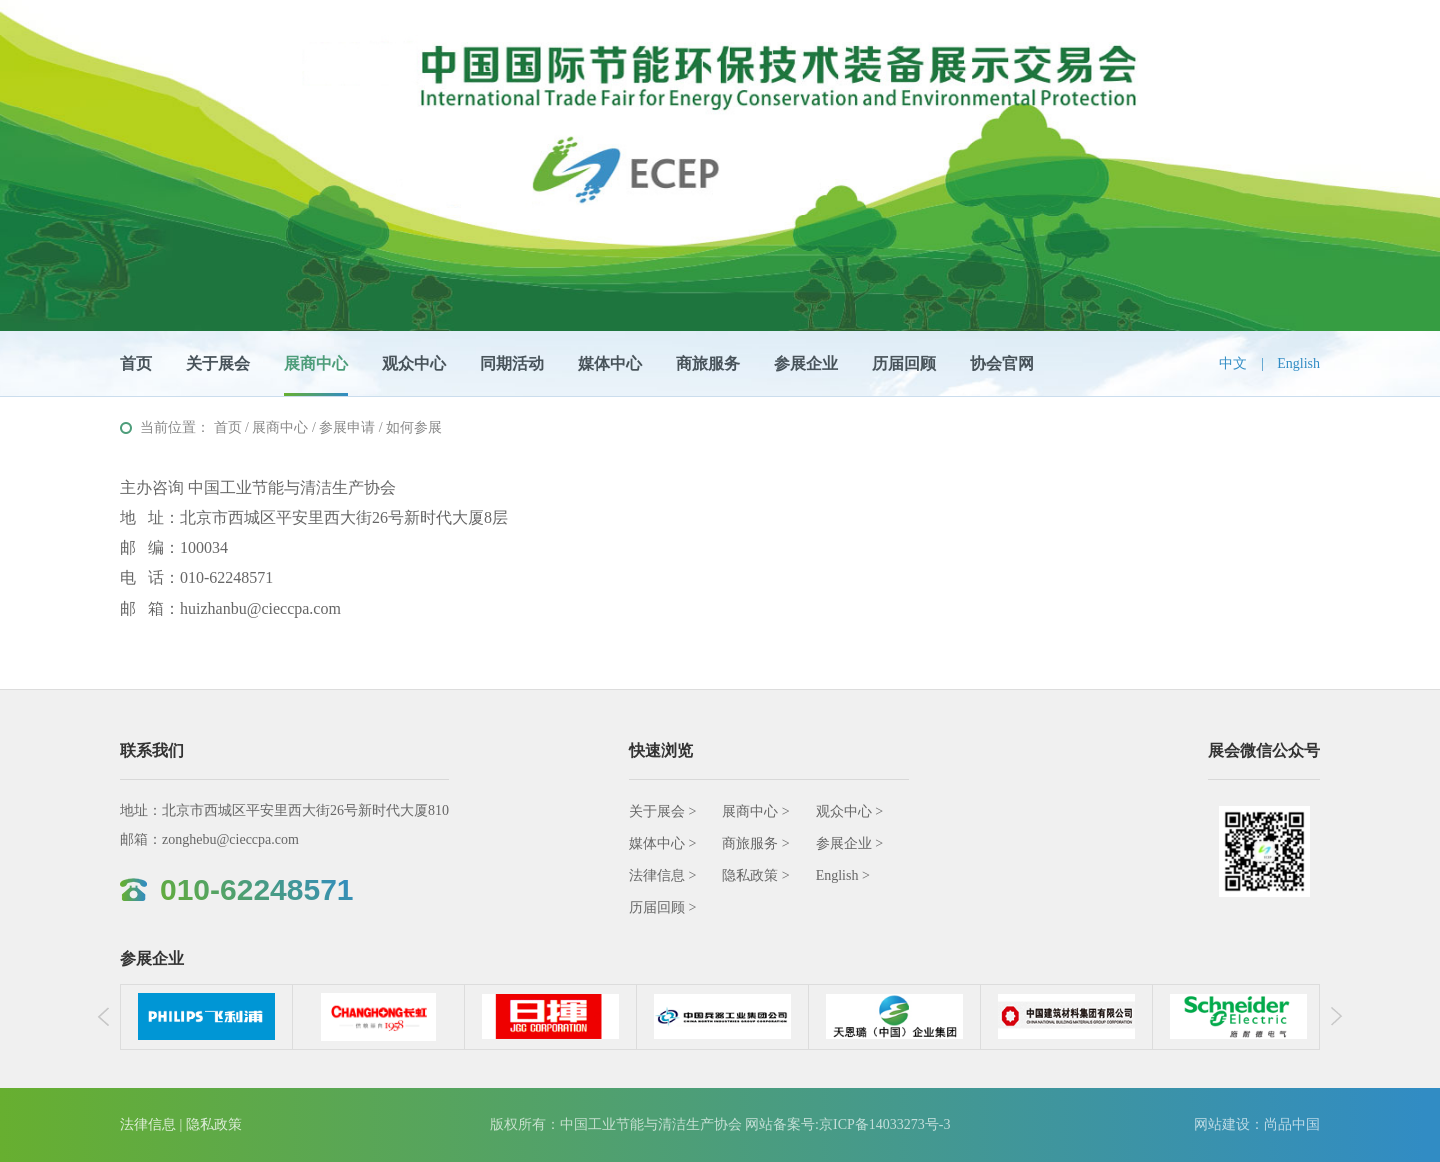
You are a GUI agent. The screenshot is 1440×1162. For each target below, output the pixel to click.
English (1298, 363)
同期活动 (512, 363)
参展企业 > (849, 843)
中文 (1233, 363)
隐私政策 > (755, 875)
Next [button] (1331, 1017)
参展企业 (806, 363)
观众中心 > (849, 811)
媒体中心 (610, 363)
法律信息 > (662, 875)
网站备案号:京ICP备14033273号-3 (847, 1124)
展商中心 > (755, 811)
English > (843, 875)
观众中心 (414, 363)
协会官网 (1002, 363)
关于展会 (218, 363)
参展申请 (347, 427)
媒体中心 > (662, 843)
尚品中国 (1292, 1124)
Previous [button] (109, 1017)
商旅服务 (708, 363)
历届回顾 (904, 363)
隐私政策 (214, 1124)
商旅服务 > (755, 843)
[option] (207, 1017)
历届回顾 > (662, 907)
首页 (136, 363)
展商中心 (316, 363)
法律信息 (148, 1124)
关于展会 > (662, 811)
